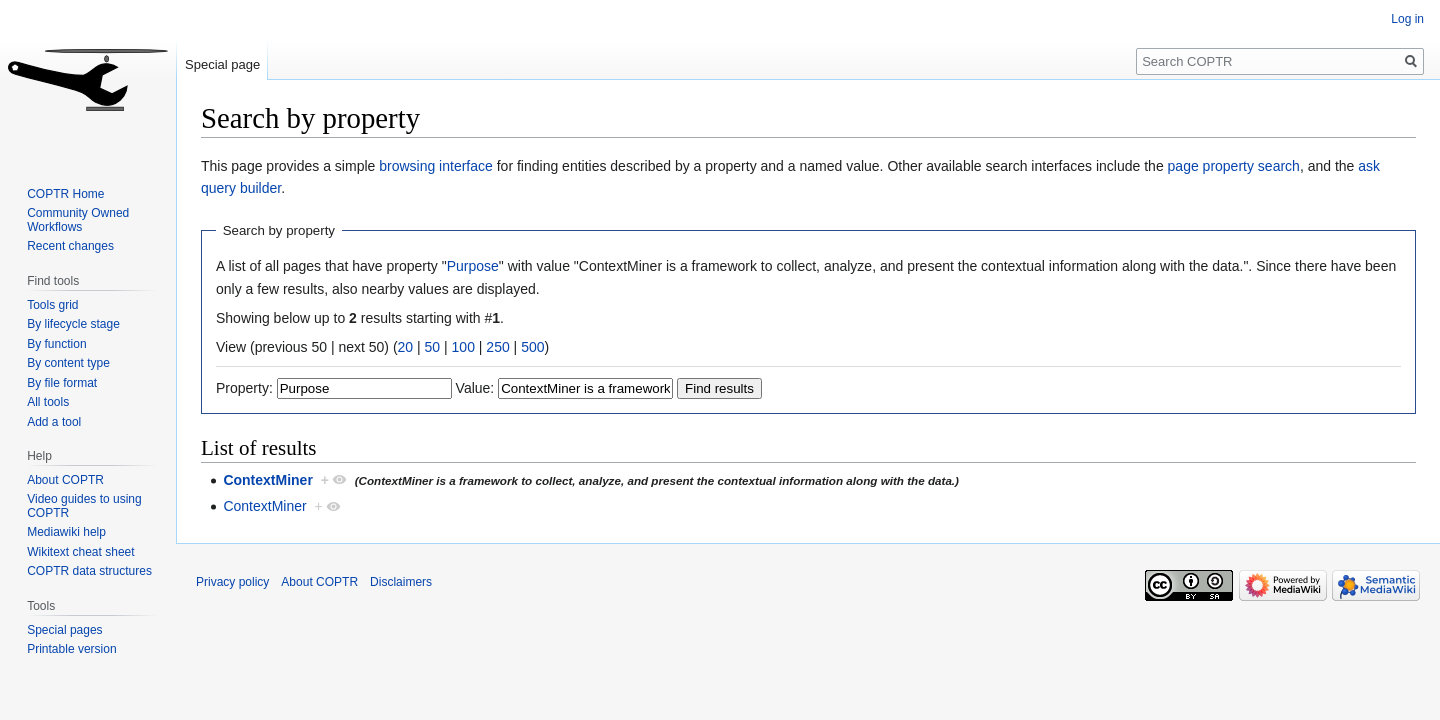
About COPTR (65, 480)
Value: (475, 388)
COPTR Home (65, 194)
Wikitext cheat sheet (80, 552)
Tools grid (52, 305)
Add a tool (54, 422)
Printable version (71, 649)
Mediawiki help (66, 532)
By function (56, 344)
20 (406, 347)
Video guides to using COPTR (84, 506)
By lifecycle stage (73, 324)
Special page (222, 64)
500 (532, 347)
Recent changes (70, 246)
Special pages (64, 630)
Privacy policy (232, 582)
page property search (1234, 166)
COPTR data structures (89, 571)
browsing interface (436, 166)
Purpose (473, 266)
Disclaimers (401, 582)
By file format (62, 383)
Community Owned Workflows (78, 220)
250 (497, 347)
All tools (48, 402)
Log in (1407, 19)
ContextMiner (267, 480)
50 (433, 347)
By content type (68, 363)
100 (463, 347)
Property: (244, 388)
